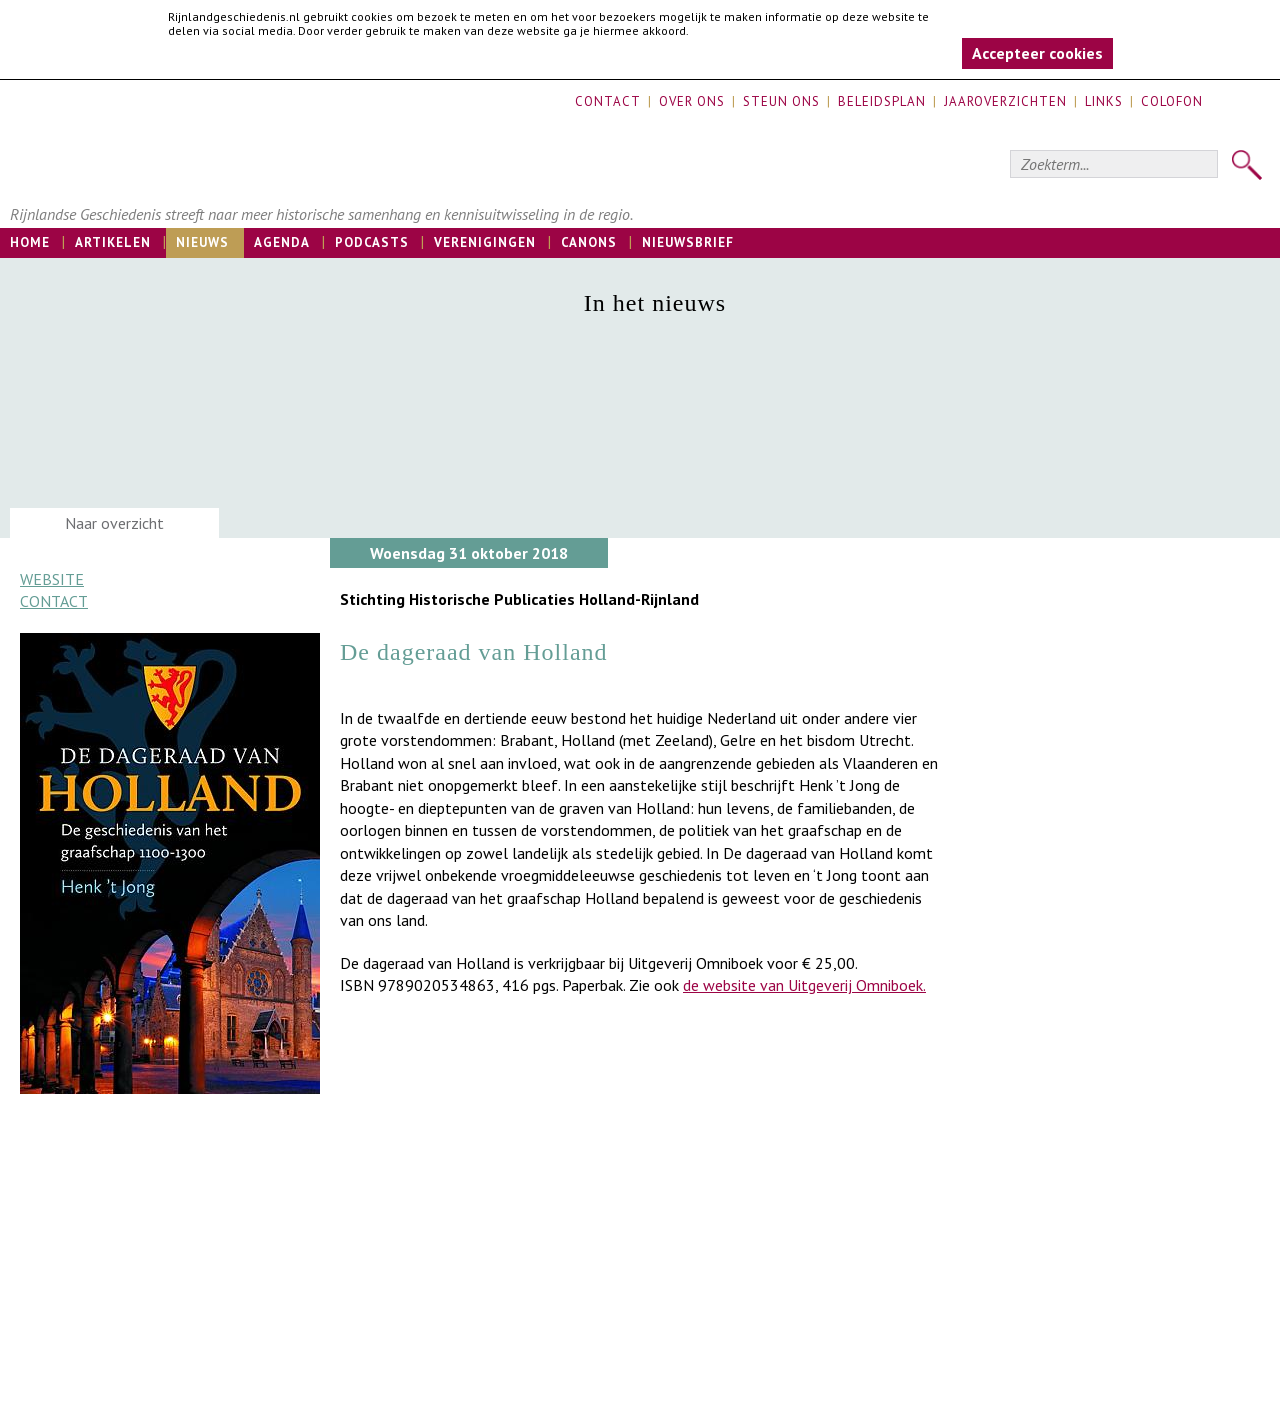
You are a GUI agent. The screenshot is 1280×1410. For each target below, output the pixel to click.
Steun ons (781, 101)
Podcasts (372, 242)
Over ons (692, 101)
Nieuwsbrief (688, 242)
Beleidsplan (882, 101)
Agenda (282, 242)
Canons (589, 242)
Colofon (1172, 101)
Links (1104, 101)
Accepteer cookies (1037, 53)
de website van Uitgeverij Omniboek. (804, 985)
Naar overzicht (114, 523)
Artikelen (113, 242)
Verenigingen (485, 242)
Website (52, 579)
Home (30, 242)
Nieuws (202, 242)
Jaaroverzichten (1005, 101)
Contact (608, 101)
